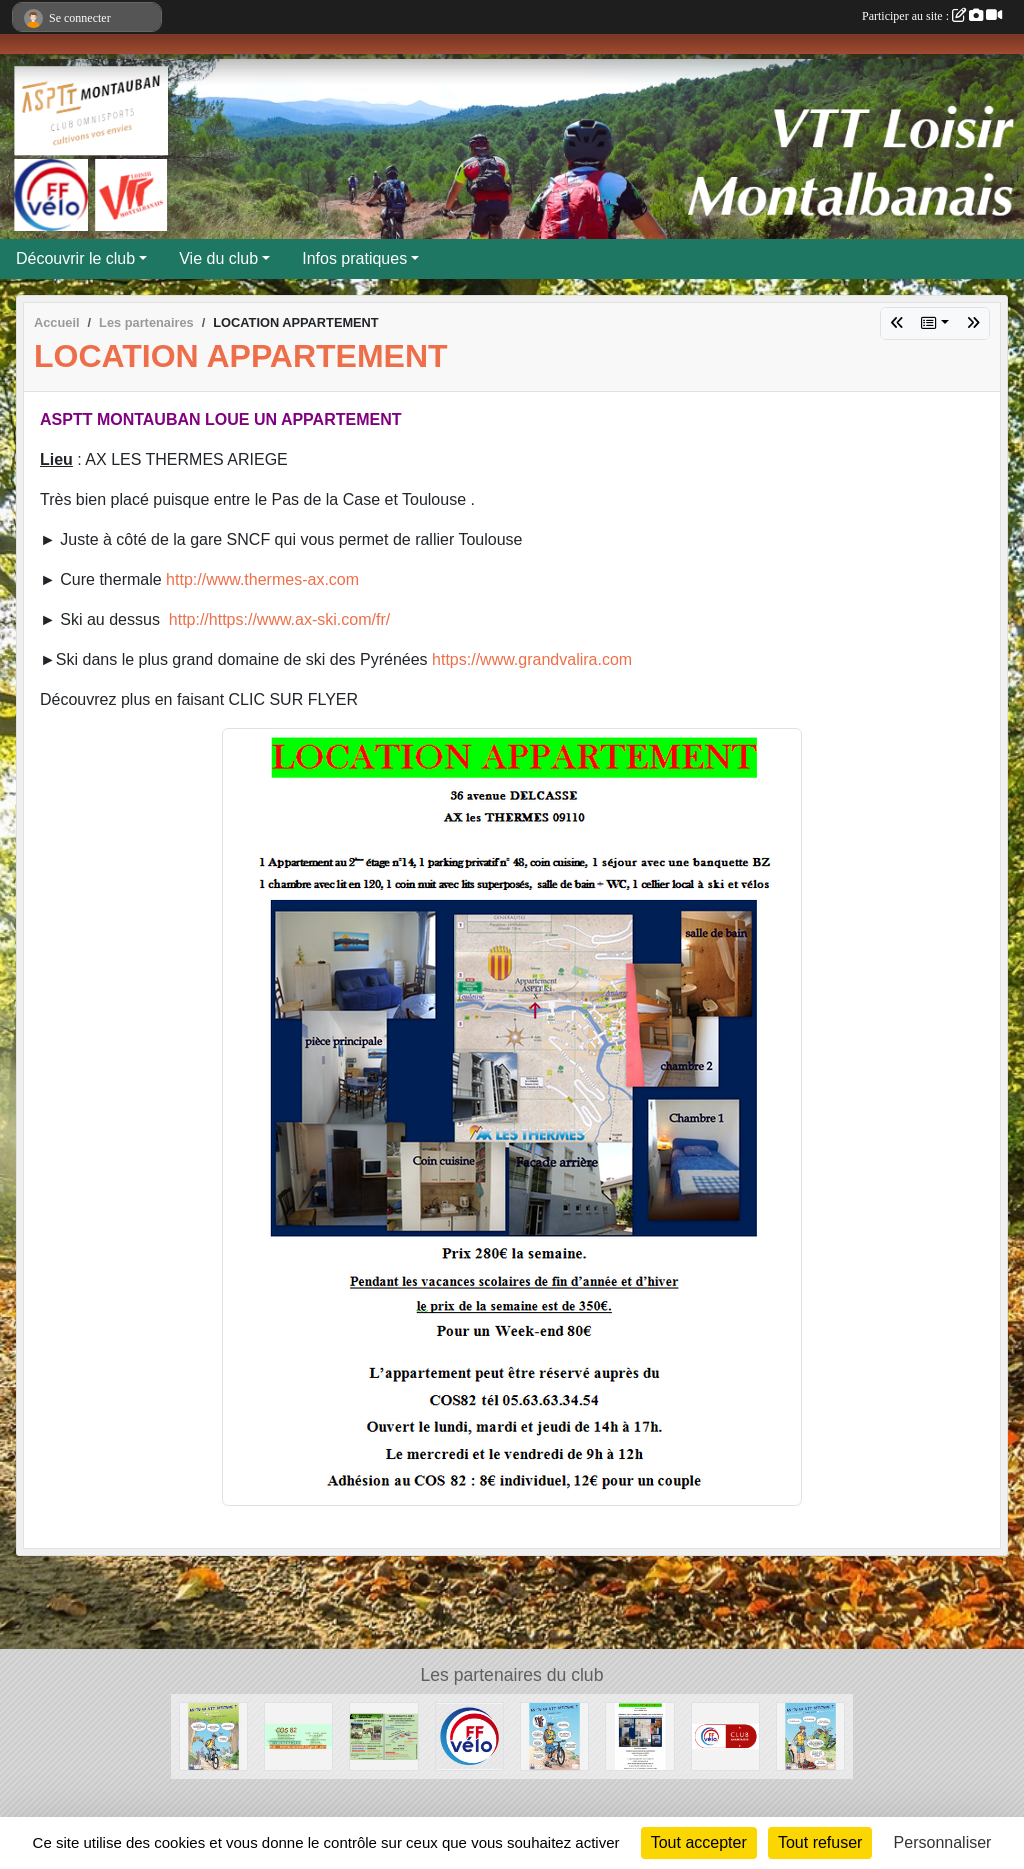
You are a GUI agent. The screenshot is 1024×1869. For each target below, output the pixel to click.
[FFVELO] (469, 1735)
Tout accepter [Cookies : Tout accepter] (699, 1842)
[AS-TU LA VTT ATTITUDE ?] (213, 1735)
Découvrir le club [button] (75, 258)
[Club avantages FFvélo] (725, 1735)
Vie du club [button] (218, 258)
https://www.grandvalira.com (532, 659)
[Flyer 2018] (383, 1735)
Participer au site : (932, 16)
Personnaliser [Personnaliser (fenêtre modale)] (943, 1842)
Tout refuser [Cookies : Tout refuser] (820, 1842)
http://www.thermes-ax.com (262, 579)
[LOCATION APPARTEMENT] (639, 1735)
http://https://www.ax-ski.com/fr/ (279, 619)
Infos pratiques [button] (354, 258)
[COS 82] (298, 1735)
